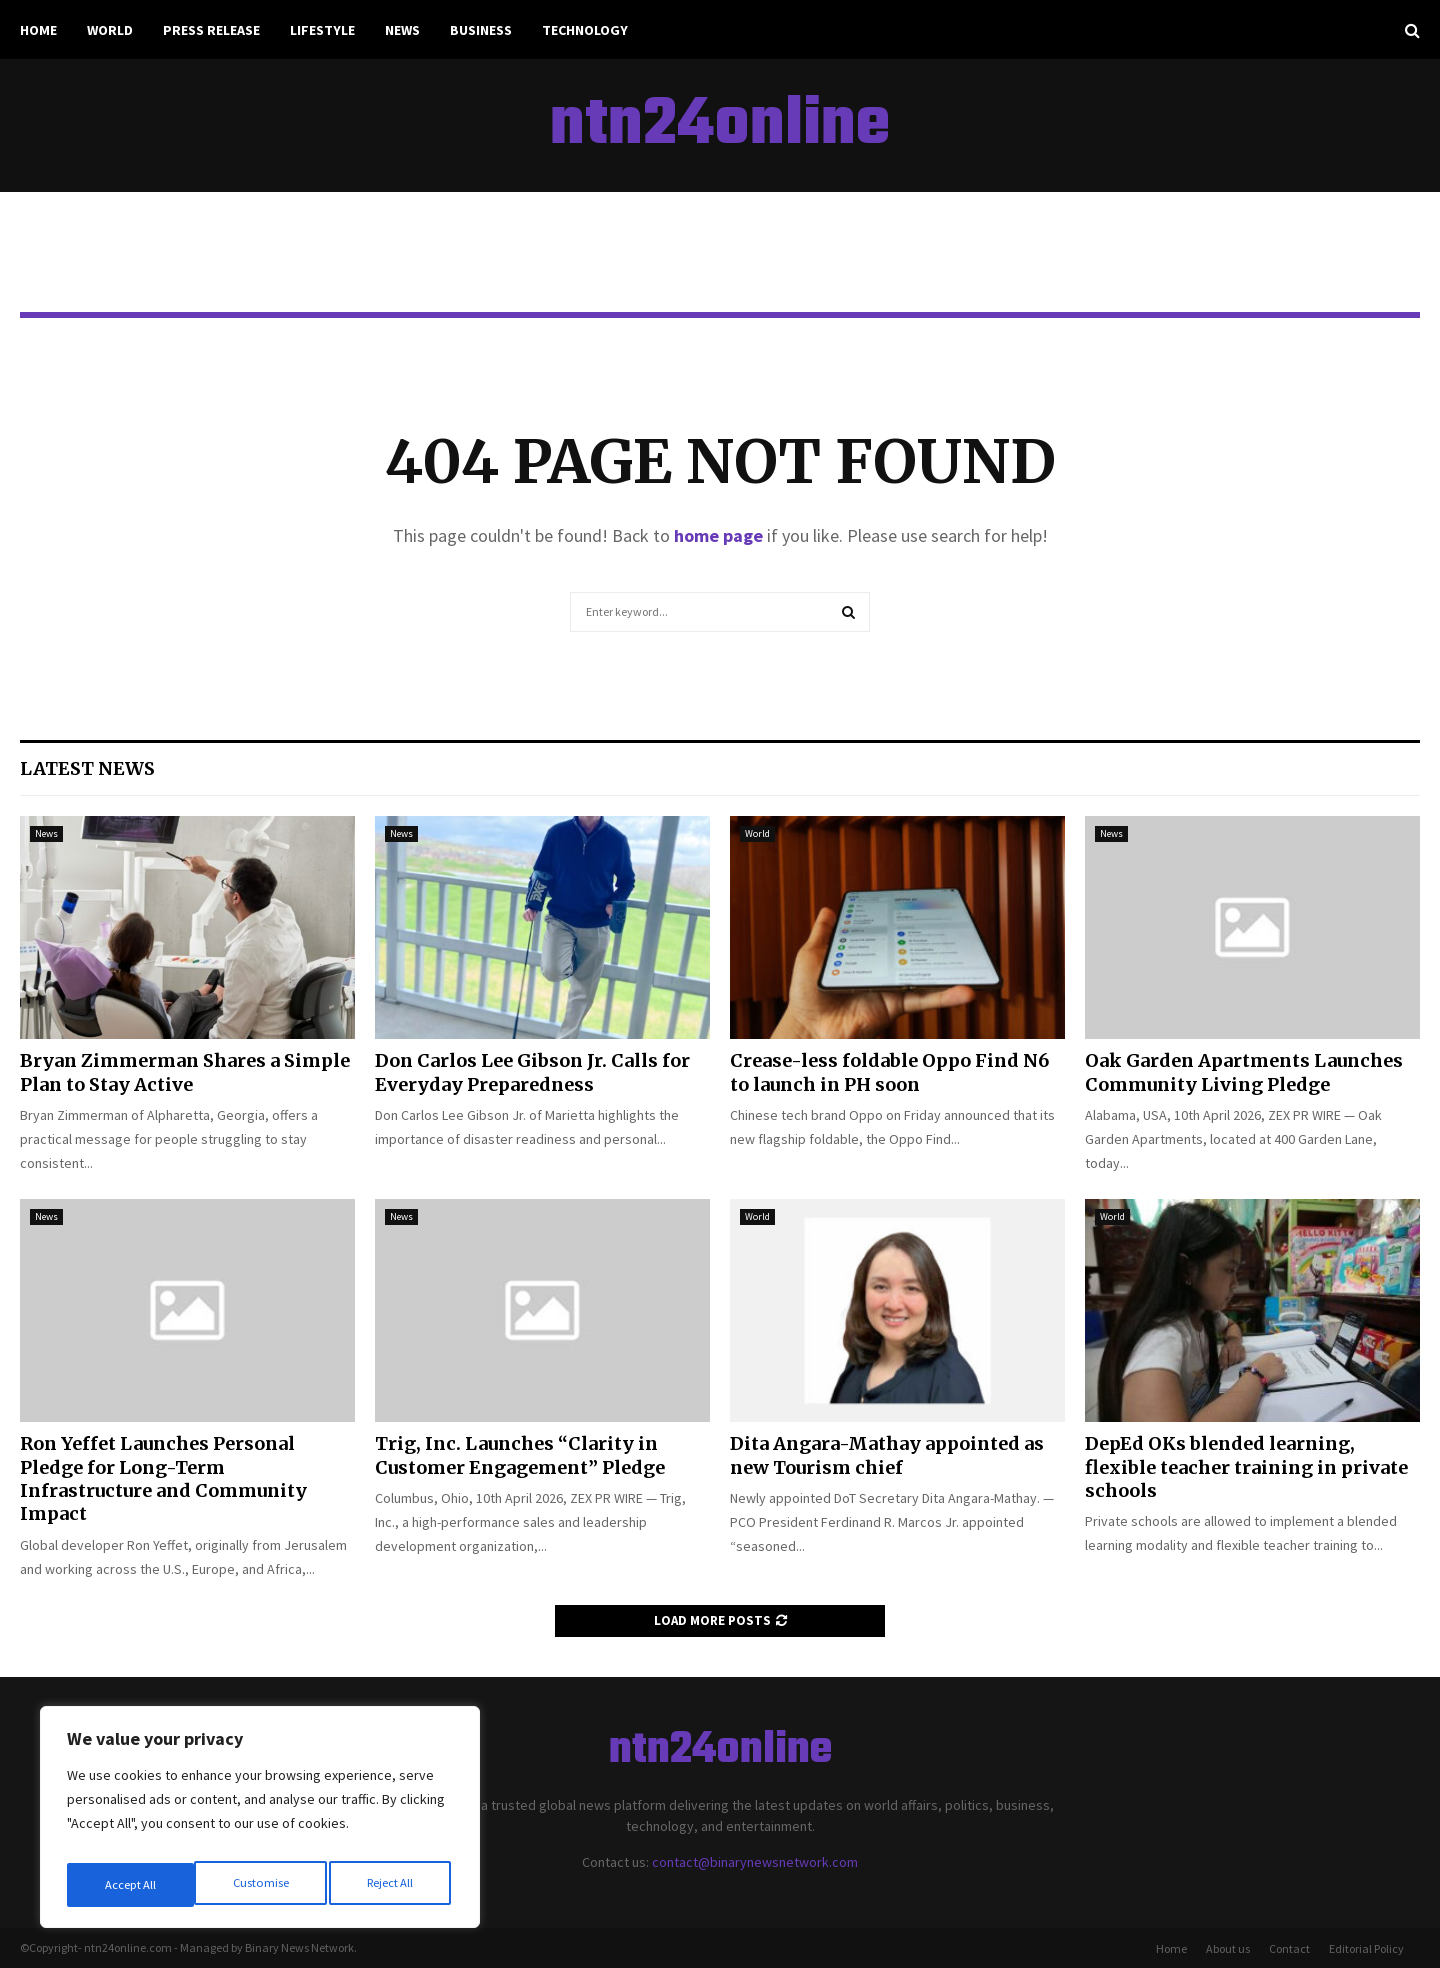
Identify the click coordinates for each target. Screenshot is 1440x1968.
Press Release (211, 30)
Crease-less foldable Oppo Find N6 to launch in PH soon (889, 1072)
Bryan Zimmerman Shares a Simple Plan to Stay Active (185, 1072)
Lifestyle (322, 30)
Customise (131, 1885)
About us (1228, 1948)
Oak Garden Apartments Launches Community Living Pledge (1244, 1072)
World (110, 30)
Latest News (87, 768)
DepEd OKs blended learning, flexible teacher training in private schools (1246, 1467)
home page (718, 535)
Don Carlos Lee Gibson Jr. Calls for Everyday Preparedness (532, 1072)
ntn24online (720, 126)
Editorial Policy (1366, 1948)
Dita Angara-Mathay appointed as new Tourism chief (887, 1455)
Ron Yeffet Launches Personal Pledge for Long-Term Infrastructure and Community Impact (163, 1478)
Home (38, 30)
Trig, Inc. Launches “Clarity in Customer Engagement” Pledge (520, 1455)
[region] (260, 1823)
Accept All (391, 1885)
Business (481, 30)
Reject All (262, 1885)
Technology (585, 30)
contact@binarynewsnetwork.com (755, 1862)
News (402, 30)
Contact (1289, 1948)
